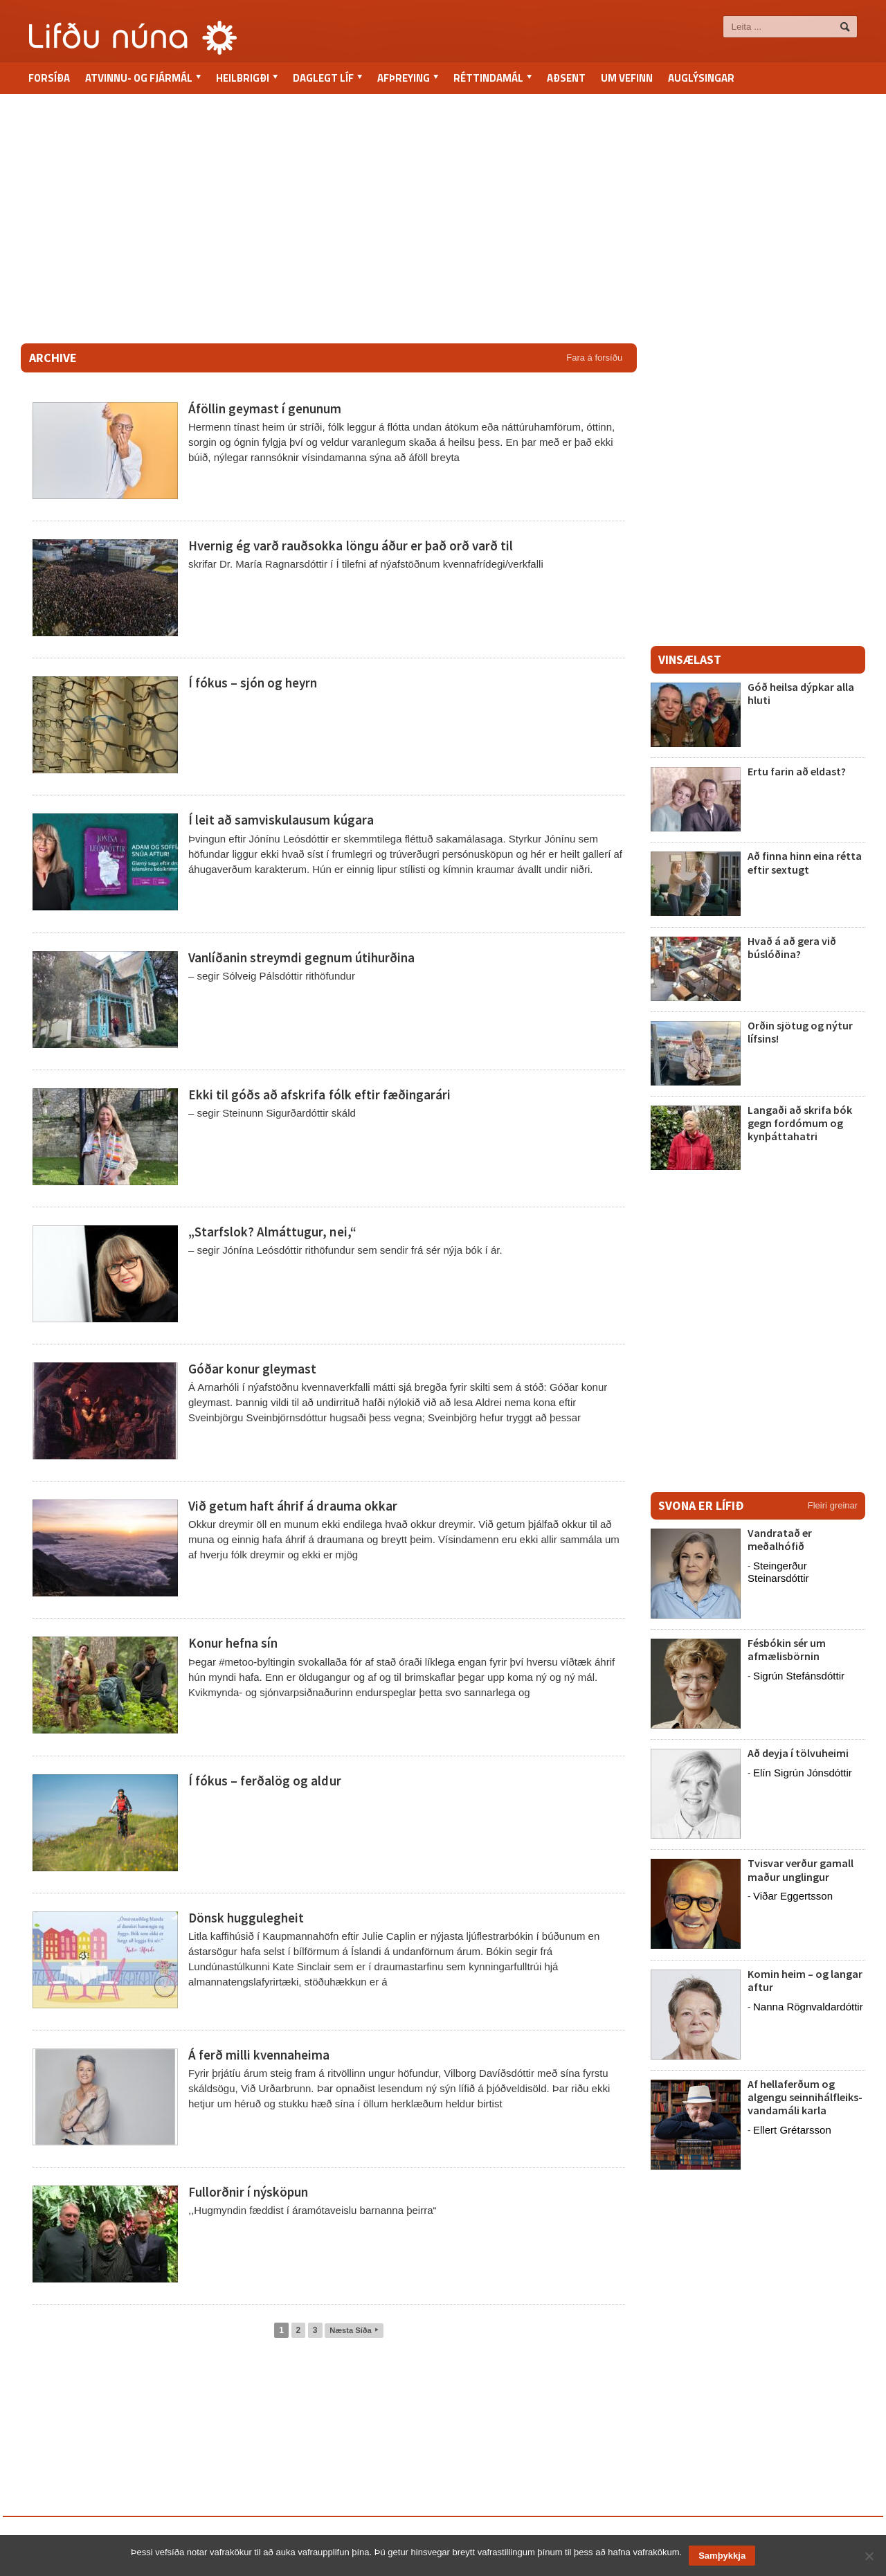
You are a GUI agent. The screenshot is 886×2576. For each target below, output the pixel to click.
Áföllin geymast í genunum (264, 408)
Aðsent (566, 78)
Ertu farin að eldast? (797, 771)
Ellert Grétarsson (792, 2130)
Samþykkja (721, 2555)
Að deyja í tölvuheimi (799, 1753)
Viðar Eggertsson (793, 1896)
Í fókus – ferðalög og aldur (264, 1780)
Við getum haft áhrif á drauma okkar (291, 1505)
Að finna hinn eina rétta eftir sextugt (805, 862)
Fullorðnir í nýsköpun (248, 2191)
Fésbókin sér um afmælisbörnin (787, 1649)
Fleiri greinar (833, 1505)
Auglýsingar (701, 78)
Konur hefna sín (233, 1642)
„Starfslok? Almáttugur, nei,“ (272, 1231)
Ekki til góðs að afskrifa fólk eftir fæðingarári (319, 1094)
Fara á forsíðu (594, 357)
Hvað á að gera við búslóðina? (792, 947)
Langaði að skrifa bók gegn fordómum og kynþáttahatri (800, 1123)
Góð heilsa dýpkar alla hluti (801, 693)
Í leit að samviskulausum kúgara (280, 819)
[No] (869, 2556)
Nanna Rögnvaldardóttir (807, 2006)
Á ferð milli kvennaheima (258, 2054)
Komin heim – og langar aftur (805, 1980)
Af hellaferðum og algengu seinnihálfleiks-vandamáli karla (805, 2097)
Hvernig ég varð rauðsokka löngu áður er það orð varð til (350, 545)
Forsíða (49, 78)
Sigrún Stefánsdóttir (798, 1676)
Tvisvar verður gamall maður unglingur (800, 1869)
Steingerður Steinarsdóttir (778, 1572)
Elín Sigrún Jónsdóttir (802, 1772)
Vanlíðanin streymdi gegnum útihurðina (301, 957)
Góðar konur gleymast (252, 1368)
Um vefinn (627, 78)
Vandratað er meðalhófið (780, 1539)
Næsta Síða (354, 2330)
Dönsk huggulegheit (246, 1917)
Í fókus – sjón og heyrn (252, 682)
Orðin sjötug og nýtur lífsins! (800, 1031)
